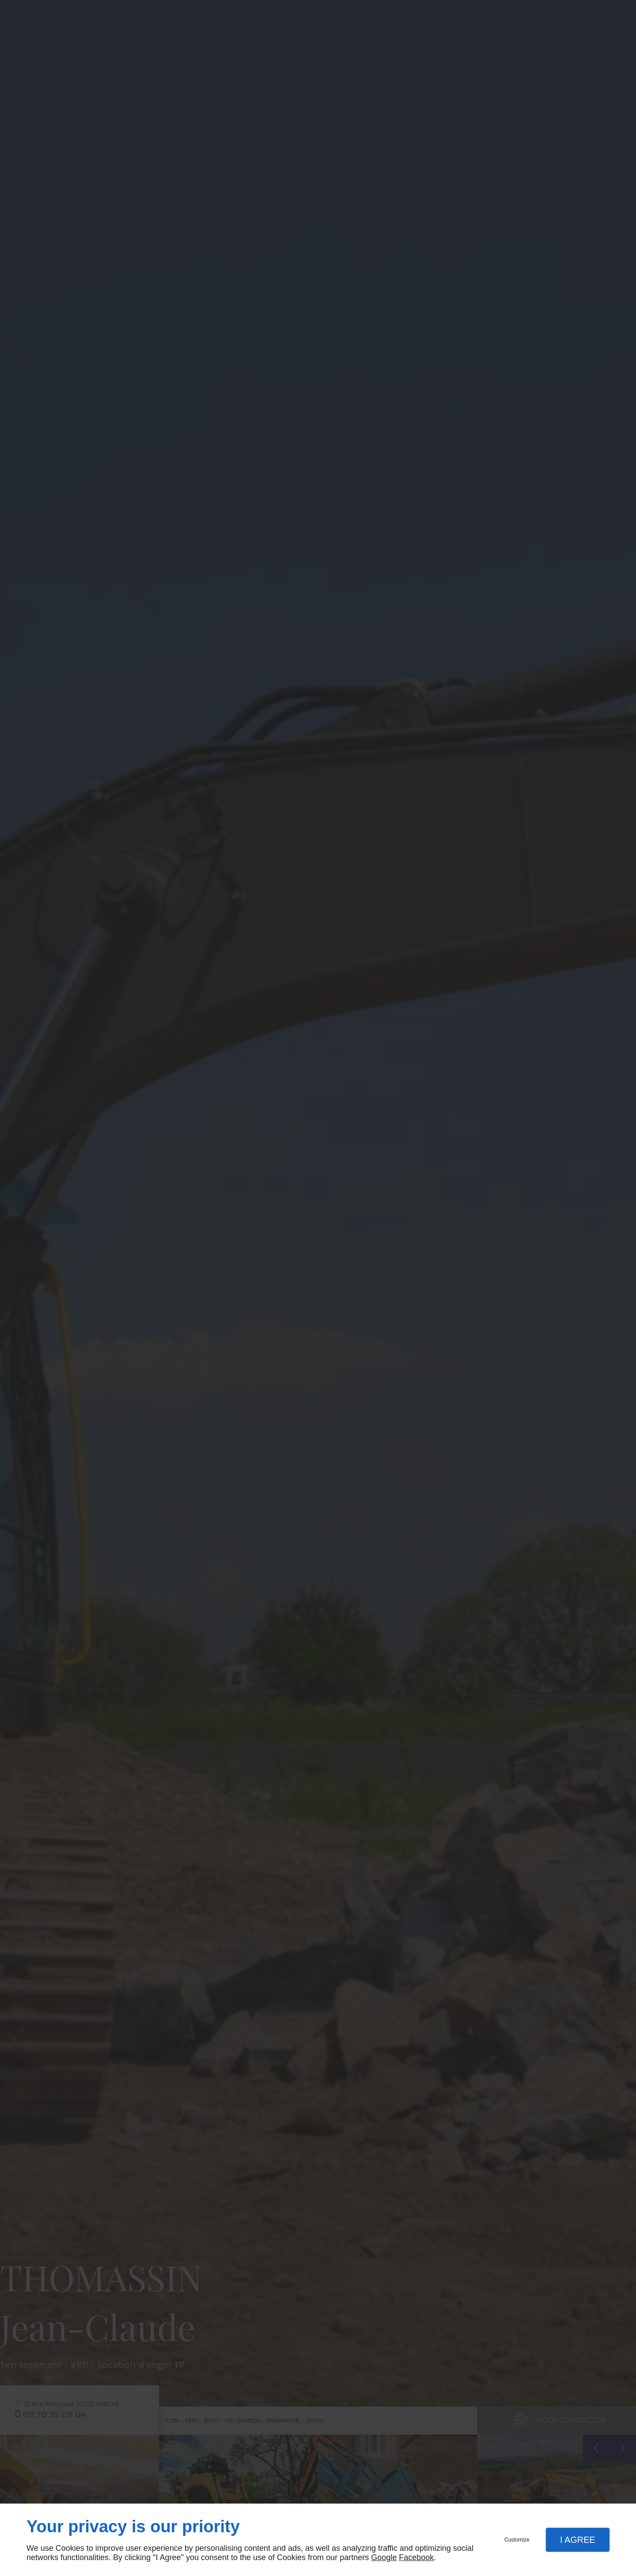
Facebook (416, 2557)
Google (384, 2557)
